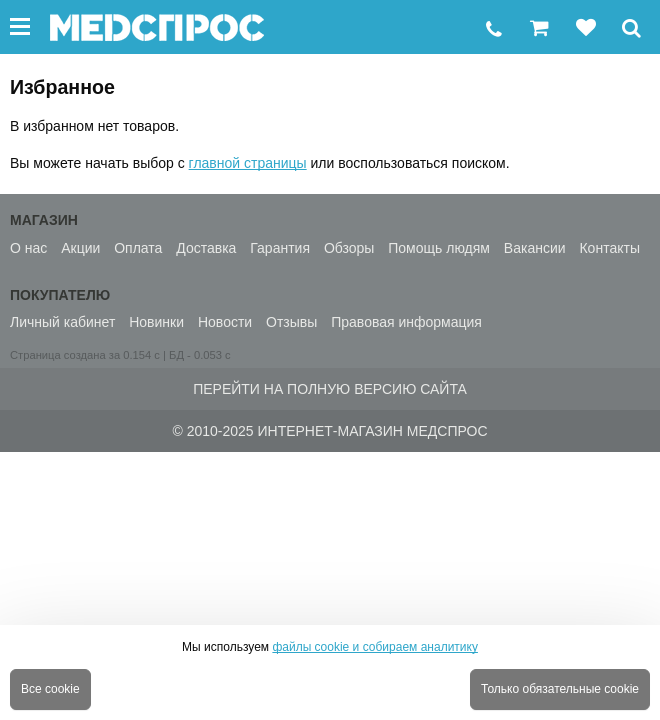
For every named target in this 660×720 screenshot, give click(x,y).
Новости (225, 322)
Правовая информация (406, 322)
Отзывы (291, 322)
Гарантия (280, 248)
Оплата (138, 248)
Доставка (206, 248)
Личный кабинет (62, 322)
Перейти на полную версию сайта (330, 389)
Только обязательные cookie (560, 689)
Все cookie (50, 689)
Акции (80, 248)
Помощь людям (439, 248)
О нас (28, 248)
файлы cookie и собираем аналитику (375, 647)
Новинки (156, 322)
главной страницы (248, 163)
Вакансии (535, 248)
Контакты (609, 248)
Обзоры (349, 248)
